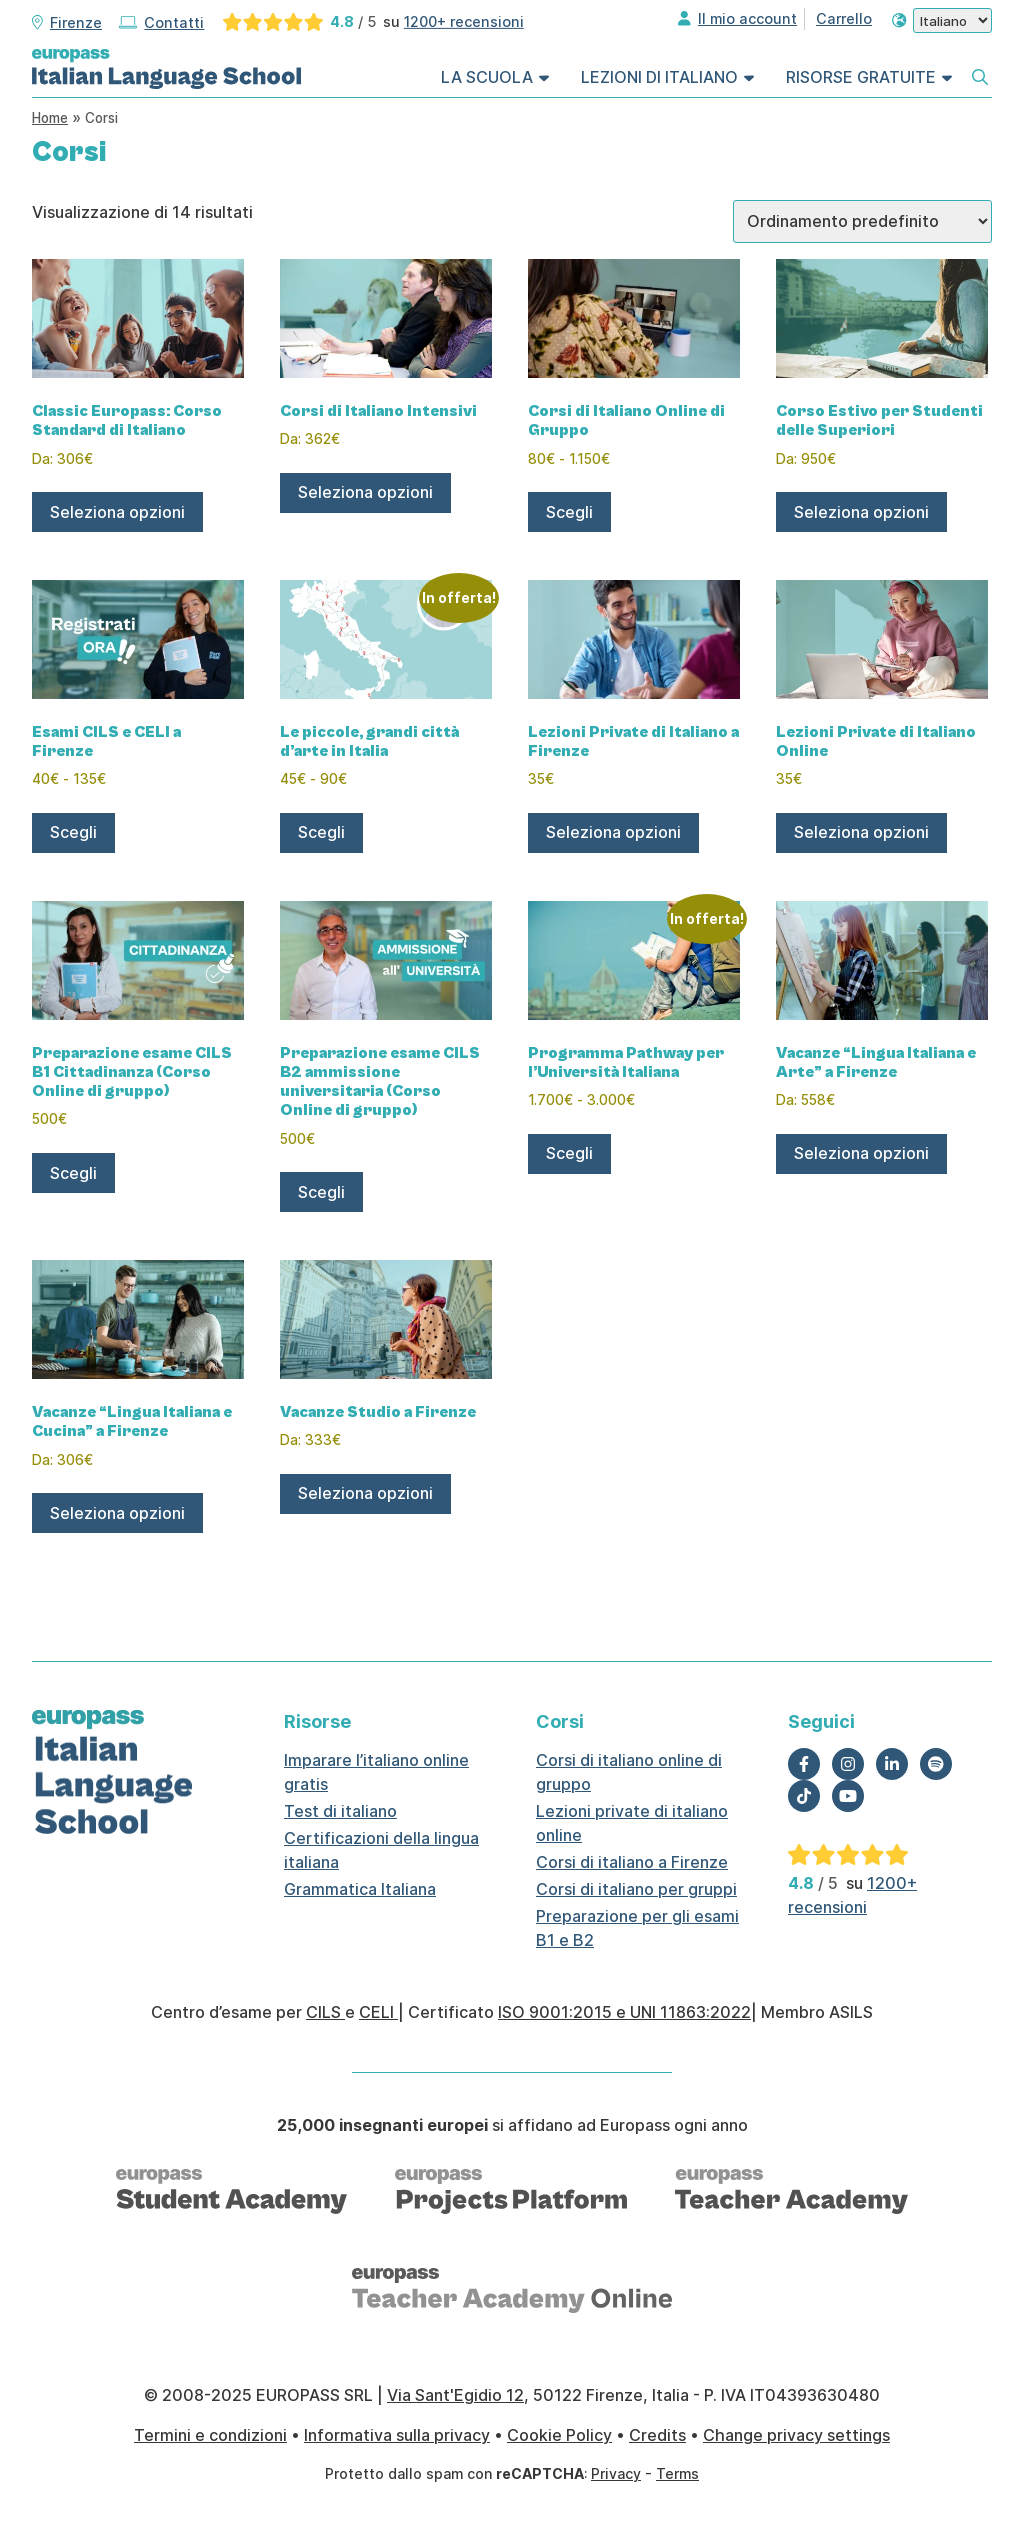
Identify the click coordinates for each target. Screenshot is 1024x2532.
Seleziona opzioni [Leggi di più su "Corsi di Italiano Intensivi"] (365, 492)
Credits (657, 2435)
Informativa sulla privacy (397, 2435)
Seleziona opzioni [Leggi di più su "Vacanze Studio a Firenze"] (365, 1493)
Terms (677, 2473)
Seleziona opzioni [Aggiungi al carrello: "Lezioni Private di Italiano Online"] (861, 832)
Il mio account (747, 18)
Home (50, 118)
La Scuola (487, 77)
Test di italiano (340, 1811)
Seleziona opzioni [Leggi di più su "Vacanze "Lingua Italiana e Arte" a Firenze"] (861, 1153)
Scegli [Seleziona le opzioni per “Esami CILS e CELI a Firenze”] (73, 832)
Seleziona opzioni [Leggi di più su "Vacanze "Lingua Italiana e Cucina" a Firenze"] (117, 1513)
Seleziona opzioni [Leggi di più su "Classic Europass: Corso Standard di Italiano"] (117, 512)
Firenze (76, 22)
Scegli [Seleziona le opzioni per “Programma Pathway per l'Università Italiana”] (569, 1153)
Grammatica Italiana (360, 1889)
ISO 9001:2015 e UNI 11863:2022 (624, 2012)
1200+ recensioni (464, 21)
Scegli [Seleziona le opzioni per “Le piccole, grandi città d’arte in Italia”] (321, 832)
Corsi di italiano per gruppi (636, 1889)
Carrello (844, 18)
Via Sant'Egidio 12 (455, 2395)
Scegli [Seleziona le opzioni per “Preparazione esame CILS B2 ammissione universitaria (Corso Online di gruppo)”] (321, 1192)
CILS (325, 2012)
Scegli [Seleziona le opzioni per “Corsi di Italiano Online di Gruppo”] (569, 512)
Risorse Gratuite (861, 77)
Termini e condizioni (210, 2435)
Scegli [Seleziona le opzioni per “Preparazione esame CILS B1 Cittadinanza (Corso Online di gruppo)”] (73, 1173)
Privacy (616, 2473)
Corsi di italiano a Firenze (632, 1862)
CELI (378, 2012)
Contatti (174, 22)
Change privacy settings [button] (796, 2435)
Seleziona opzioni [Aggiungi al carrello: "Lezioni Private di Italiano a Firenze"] (613, 832)
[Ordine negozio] (862, 221)
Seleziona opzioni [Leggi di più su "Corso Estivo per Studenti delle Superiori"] (861, 512)
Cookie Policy (559, 2435)
